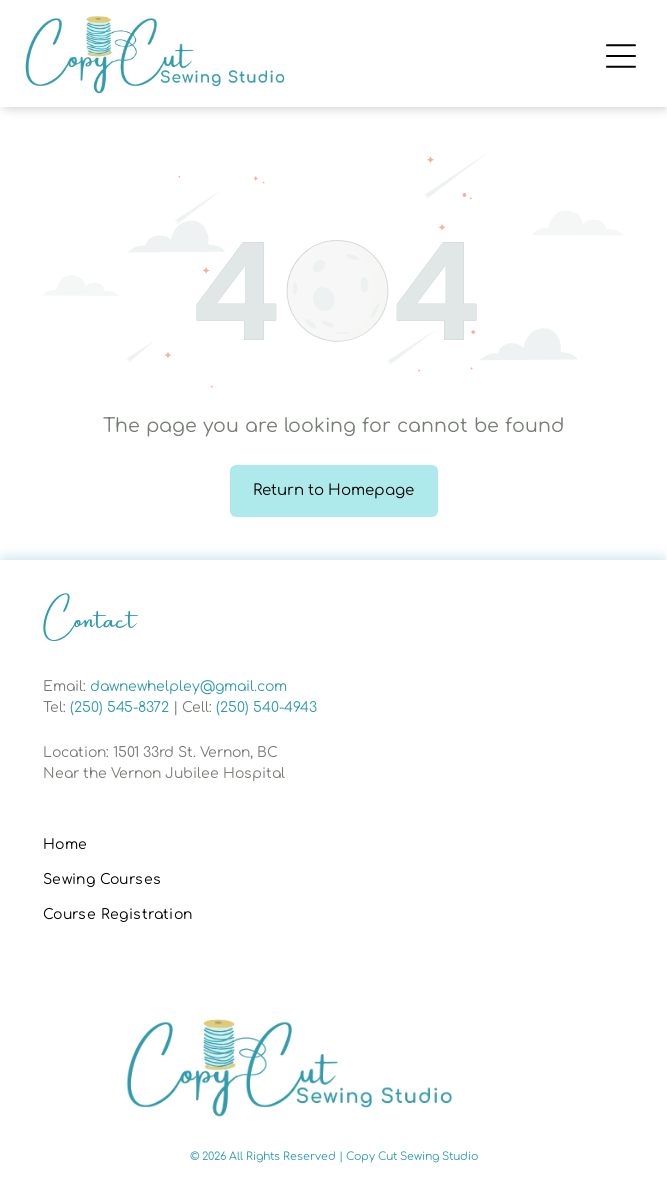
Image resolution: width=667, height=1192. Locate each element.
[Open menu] (621, 56)
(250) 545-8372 (119, 707)
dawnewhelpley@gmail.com (188, 686)
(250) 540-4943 (266, 707)
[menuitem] (334, 845)
